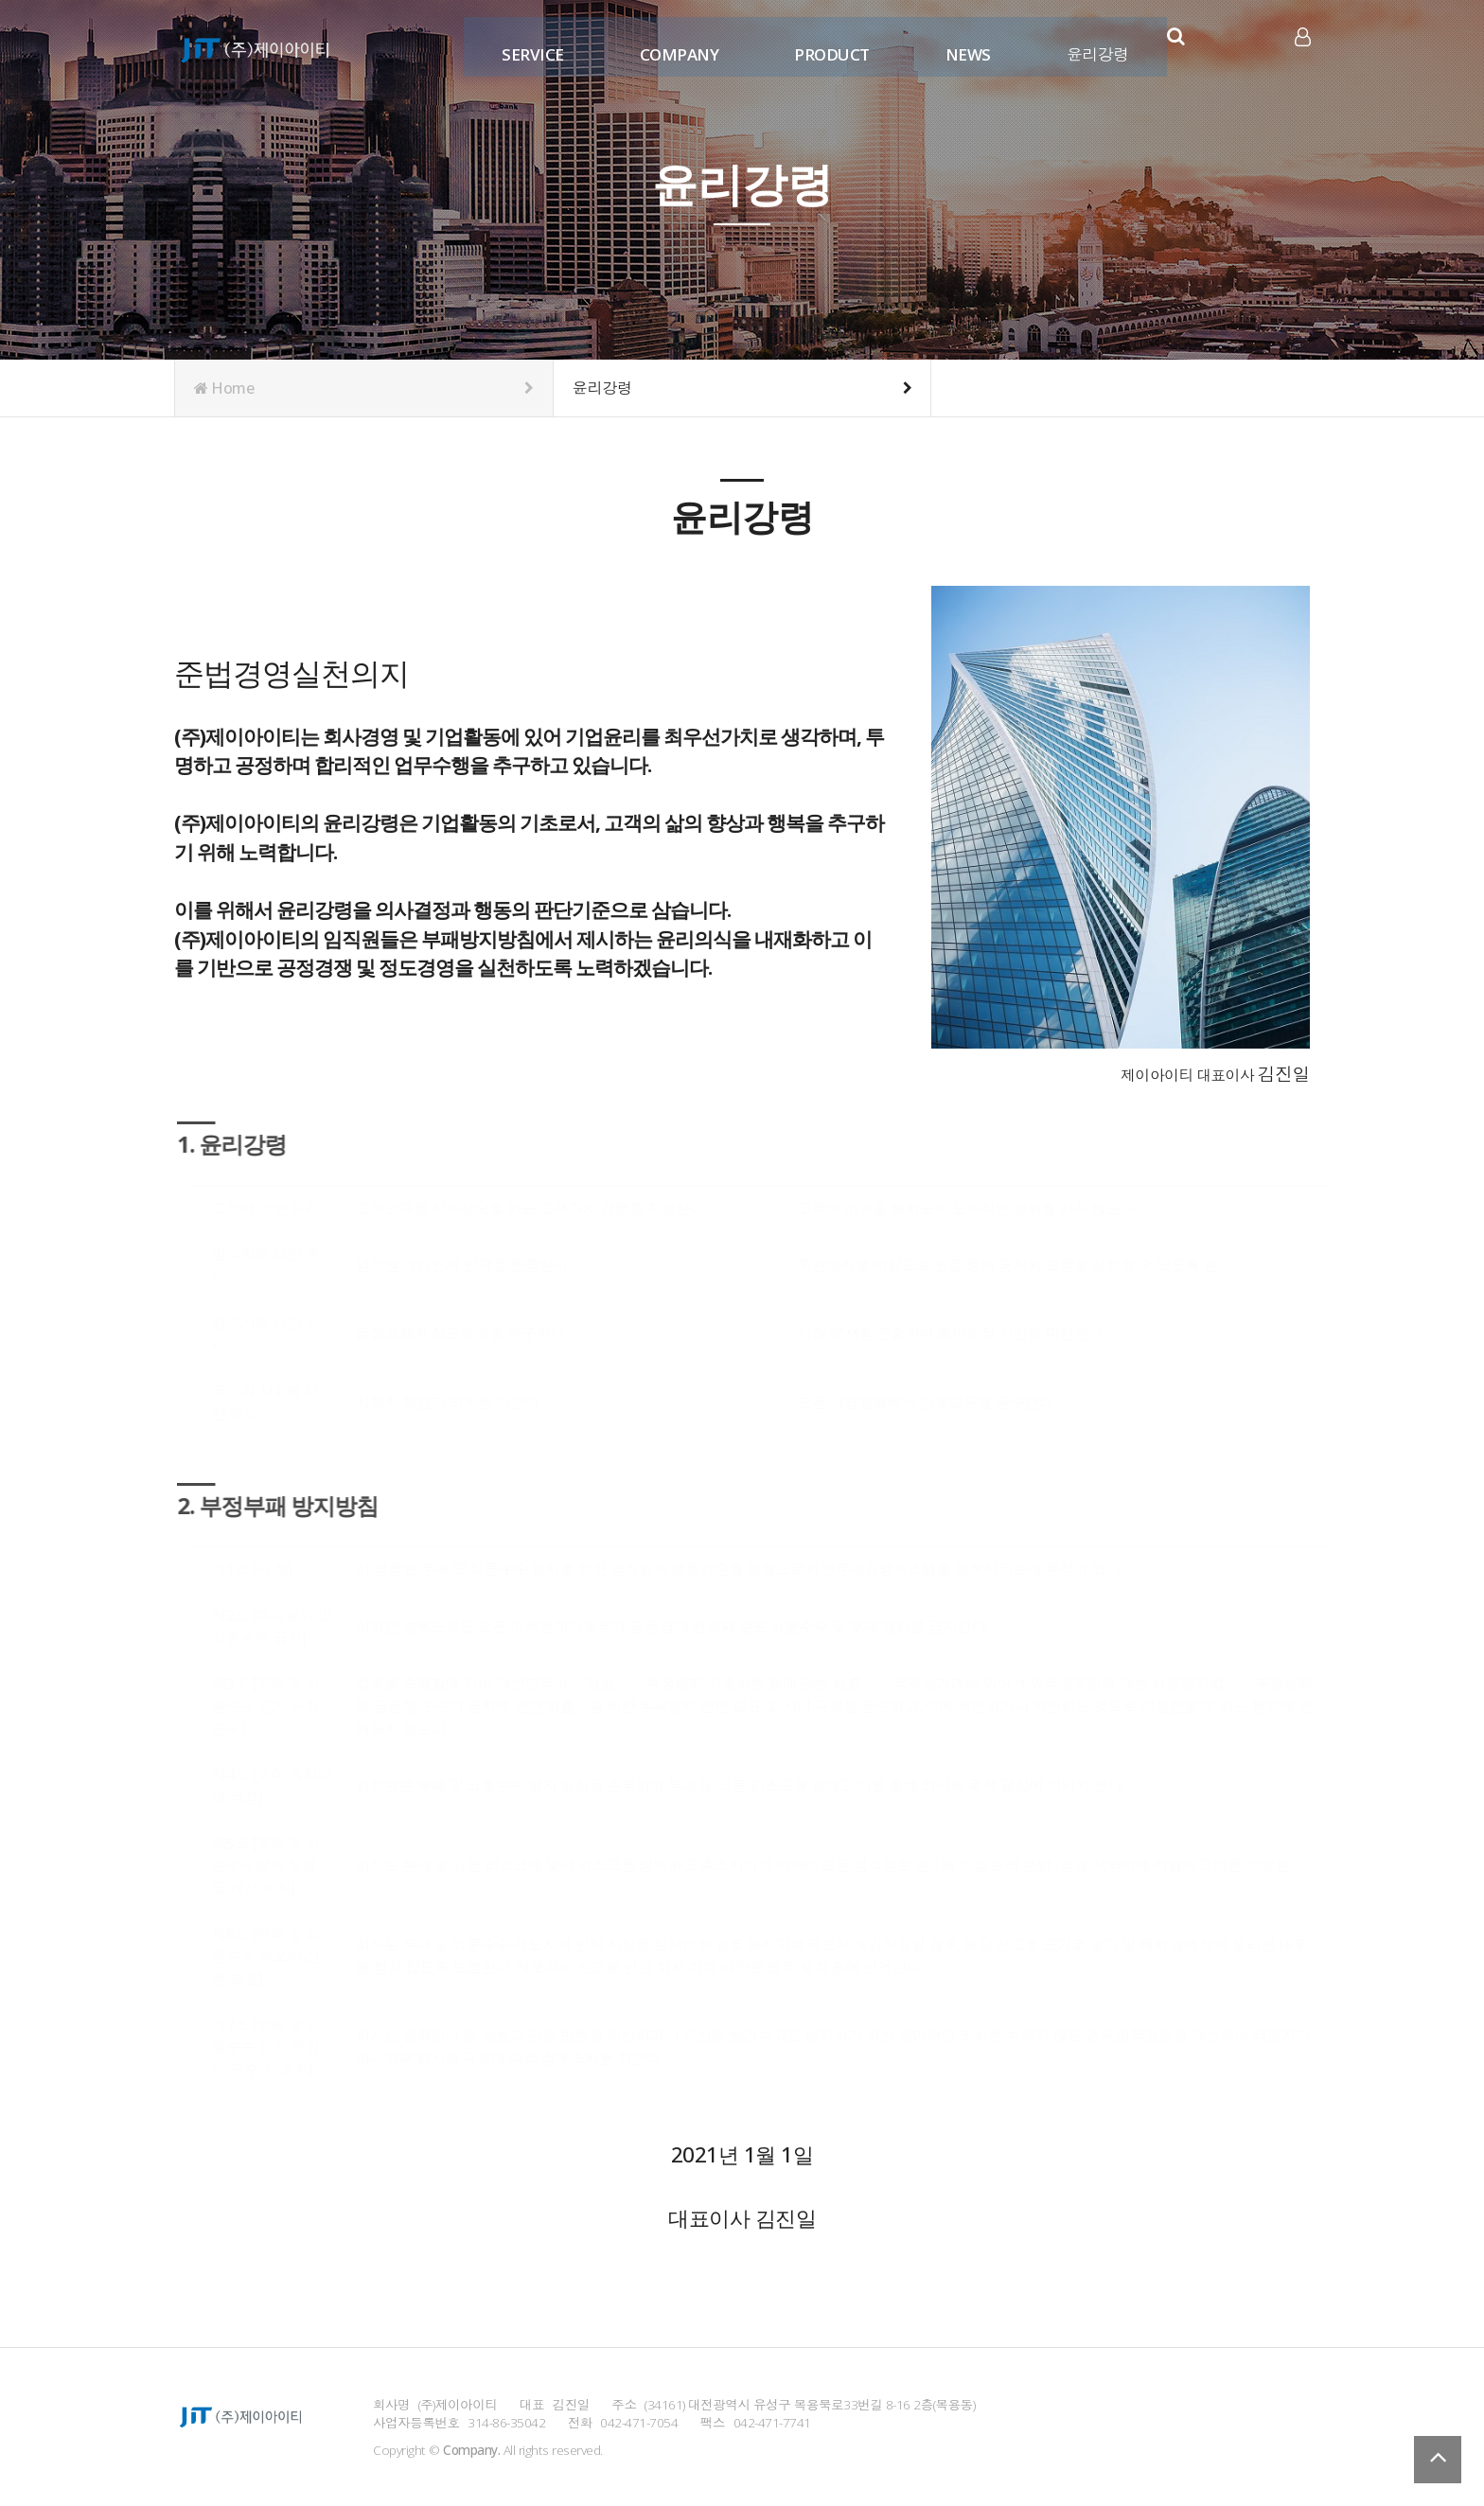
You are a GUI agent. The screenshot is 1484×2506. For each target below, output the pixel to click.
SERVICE (529, 45)
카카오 (1212, 46)
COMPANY (675, 45)
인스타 (1240, 46)
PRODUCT (828, 45)
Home (364, 388)
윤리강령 (1093, 45)
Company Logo (254, 47)
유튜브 (1269, 46)
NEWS (963, 45)
